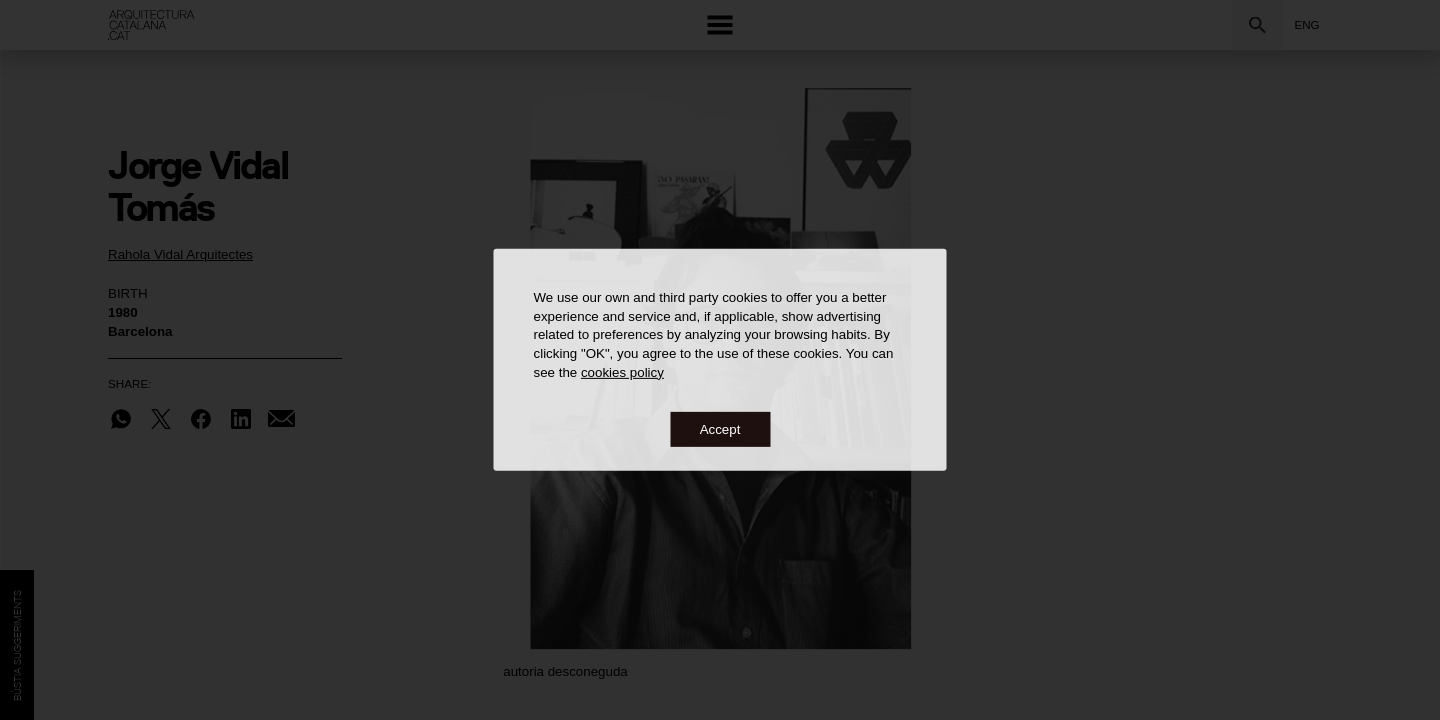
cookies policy (622, 371)
